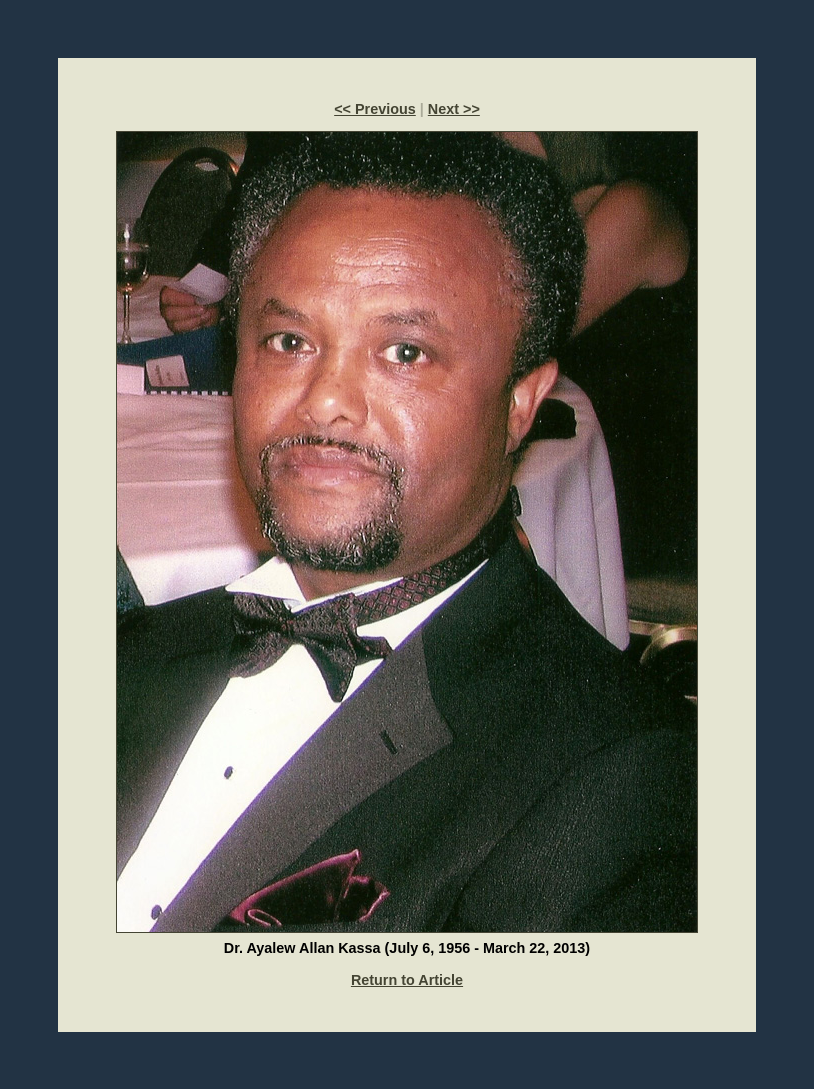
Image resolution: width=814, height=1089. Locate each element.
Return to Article (407, 980)
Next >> (454, 109)
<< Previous (375, 109)
